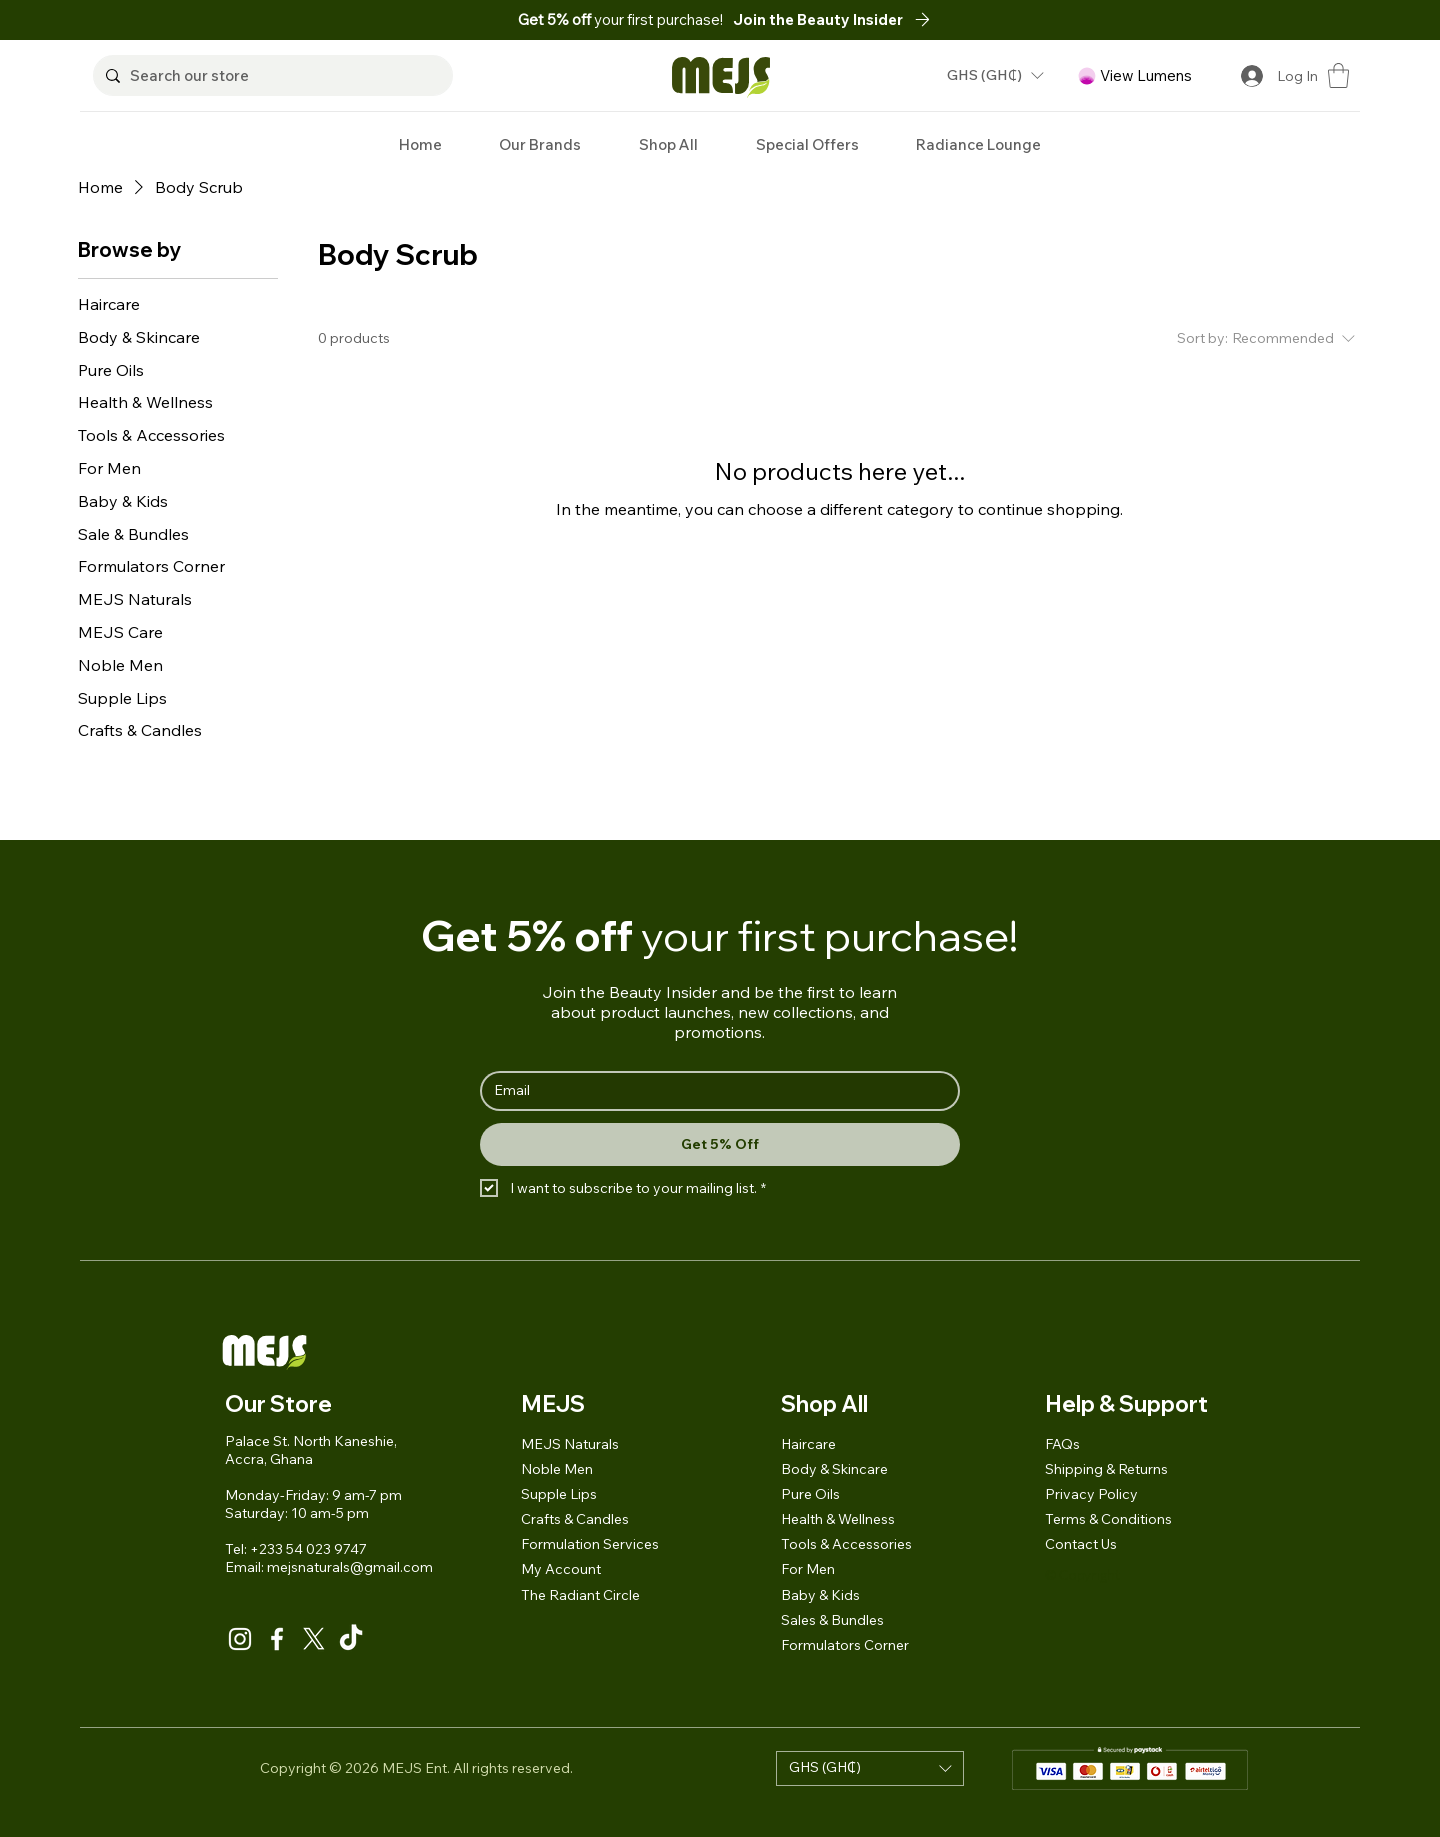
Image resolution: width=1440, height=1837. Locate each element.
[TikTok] (351, 1639)
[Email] (714, 1091)
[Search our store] (270, 75)
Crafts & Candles (575, 1519)
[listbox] (995, 75)
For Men (808, 1569)
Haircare (808, 1444)
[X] (314, 1639)
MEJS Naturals (570, 1444)
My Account (561, 1569)
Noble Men (557, 1469)
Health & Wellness (838, 1519)
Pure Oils (810, 1494)
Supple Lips (559, 1494)
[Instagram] (240, 1639)
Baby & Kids (820, 1595)
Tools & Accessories (846, 1544)
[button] (837, 19)
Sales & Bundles (832, 1620)
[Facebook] (277, 1639)
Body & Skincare (834, 1469)
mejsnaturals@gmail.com (350, 1567)
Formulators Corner (845, 1645)
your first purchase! (622, 19)
